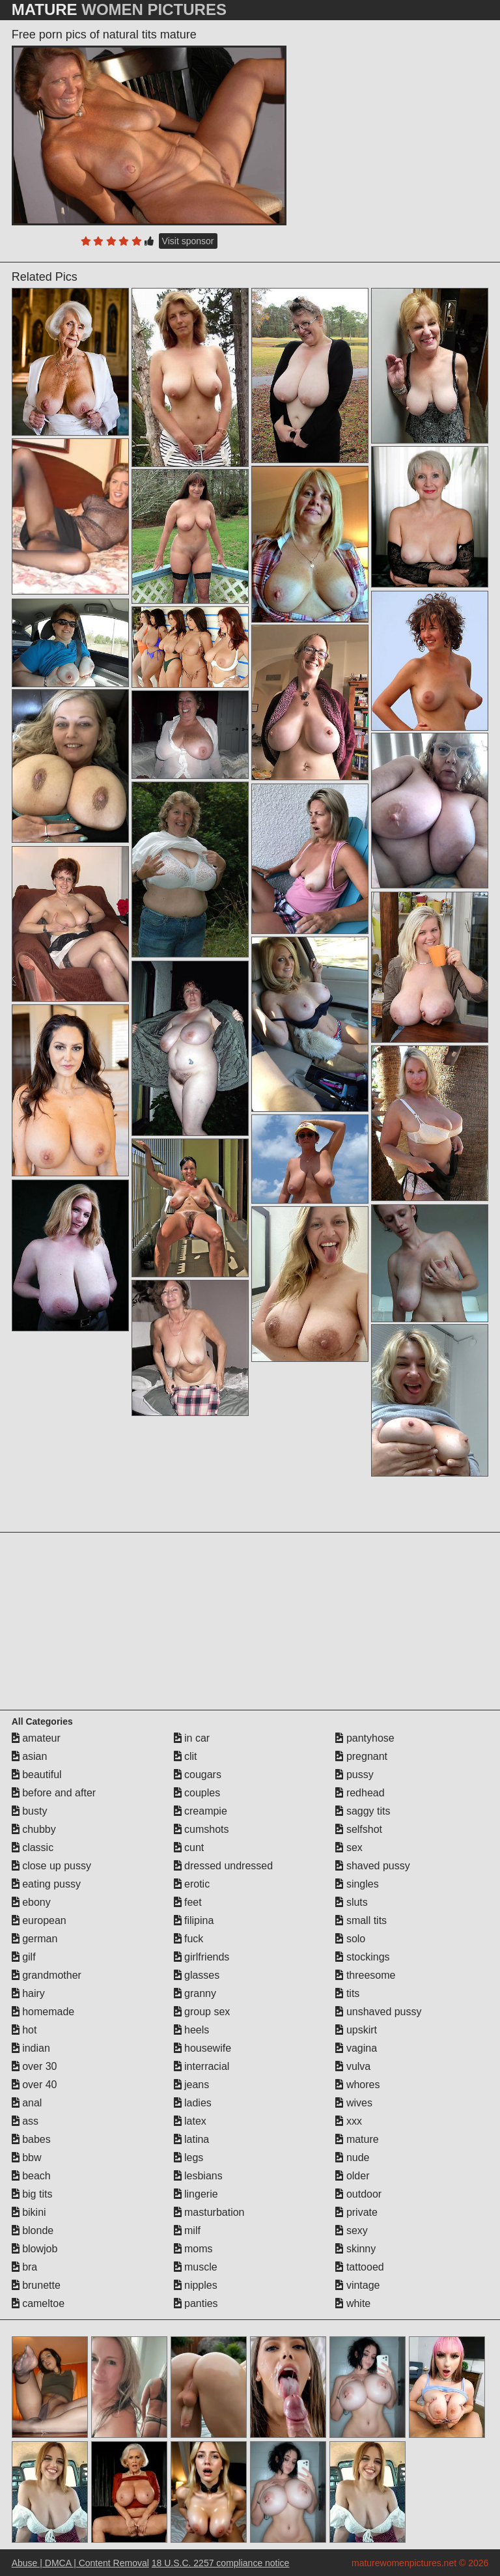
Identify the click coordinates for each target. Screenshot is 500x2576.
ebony (31, 1902)
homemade (43, 2011)
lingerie (196, 2194)
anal (27, 2102)
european (39, 1920)
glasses (197, 1975)
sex (348, 1847)
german (35, 1938)
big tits (32, 2194)
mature (356, 2139)
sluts (351, 1902)
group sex (202, 2011)
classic (32, 1847)
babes (31, 2139)
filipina (194, 1920)
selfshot (358, 1829)
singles (356, 1884)
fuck (189, 1938)
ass (25, 2121)
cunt (189, 1847)
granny (195, 1993)
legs (189, 2157)
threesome (365, 1975)
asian (30, 1756)
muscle (195, 2266)
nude (352, 2157)
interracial (202, 2066)
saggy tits (362, 1811)
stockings (362, 1956)
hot (24, 2029)
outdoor (358, 2194)
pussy (354, 1774)
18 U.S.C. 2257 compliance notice (221, 2563)
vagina (356, 2048)
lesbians (198, 2175)
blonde (33, 2230)
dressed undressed (223, 1865)
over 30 (34, 2066)
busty (30, 1811)
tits (347, 1993)
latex (190, 2121)
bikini (29, 2212)
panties (196, 2303)
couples (197, 1792)
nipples (195, 2285)
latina (192, 2139)
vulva (352, 2066)
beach (31, 2175)
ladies (193, 2102)
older (352, 2175)
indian (31, 2048)
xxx (348, 2121)
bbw (27, 2157)
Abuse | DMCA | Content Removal (80, 2563)
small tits (361, 1920)
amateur (36, 1738)
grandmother (46, 1975)
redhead (359, 1792)
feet (188, 1902)
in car (192, 1738)
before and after (54, 1792)
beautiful (37, 1774)
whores (357, 2084)
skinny (355, 2248)
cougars (197, 1774)
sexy (351, 2230)
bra (25, 2266)
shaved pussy (372, 1865)
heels (192, 2029)
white (352, 2303)
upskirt (356, 2029)
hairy (28, 1993)
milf (187, 2230)
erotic (192, 1884)
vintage (357, 2285)
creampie (200, 1811)
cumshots (201, 1829)
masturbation (209, 2212)
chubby (34, 1829)
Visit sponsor (188, 241)
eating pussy (46, 1884)
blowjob (35, 2248)
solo (350, 1938)
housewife (203, 2048)
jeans (192, 2084)
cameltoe (38, 2303)
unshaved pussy (378, 2011)
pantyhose (364, 1738)
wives (353, 2102)
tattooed (359, 2266)
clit (185, 1756)
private (356, 2212)
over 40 (34, 2084)
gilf (24, 1956)
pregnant (361, 1756)
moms (193, 2248)
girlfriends (202, 1956)
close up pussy (51, 1865)
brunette (36, 2285)
